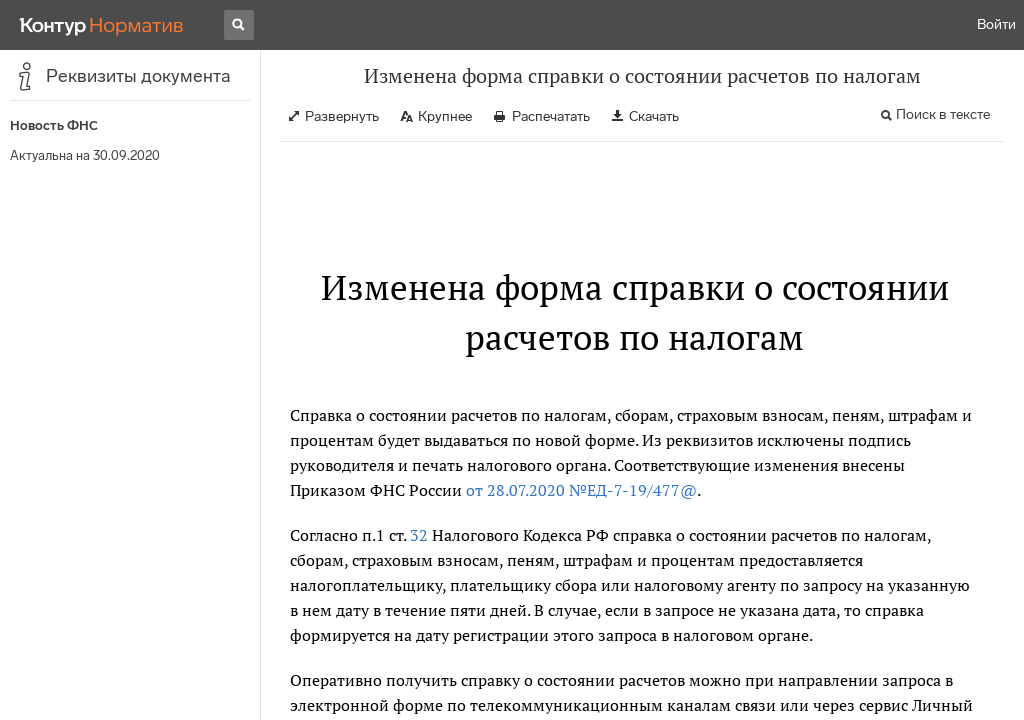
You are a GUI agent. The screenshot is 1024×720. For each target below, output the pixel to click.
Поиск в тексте (943, 114)
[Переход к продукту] (102, 25)
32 (419, 535)
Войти (996, 24)
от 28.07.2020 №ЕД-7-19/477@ (581, 490)
